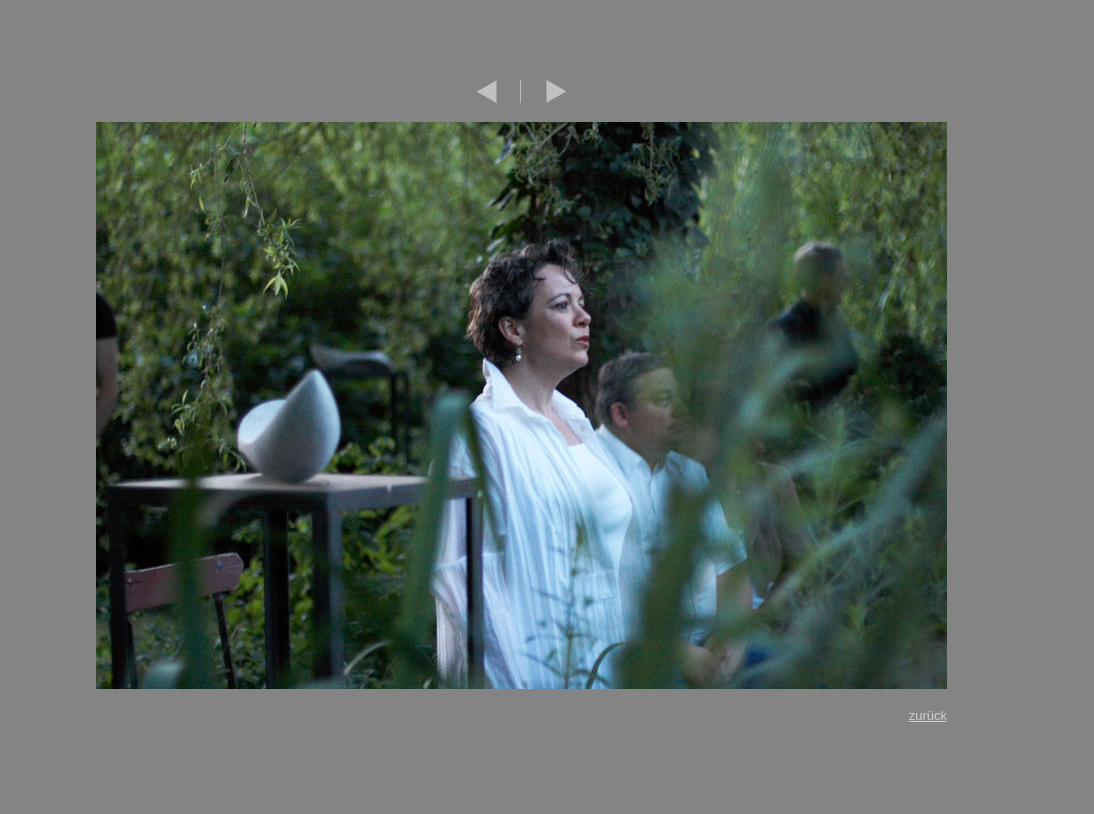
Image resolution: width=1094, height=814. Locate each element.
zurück (928, 715)
